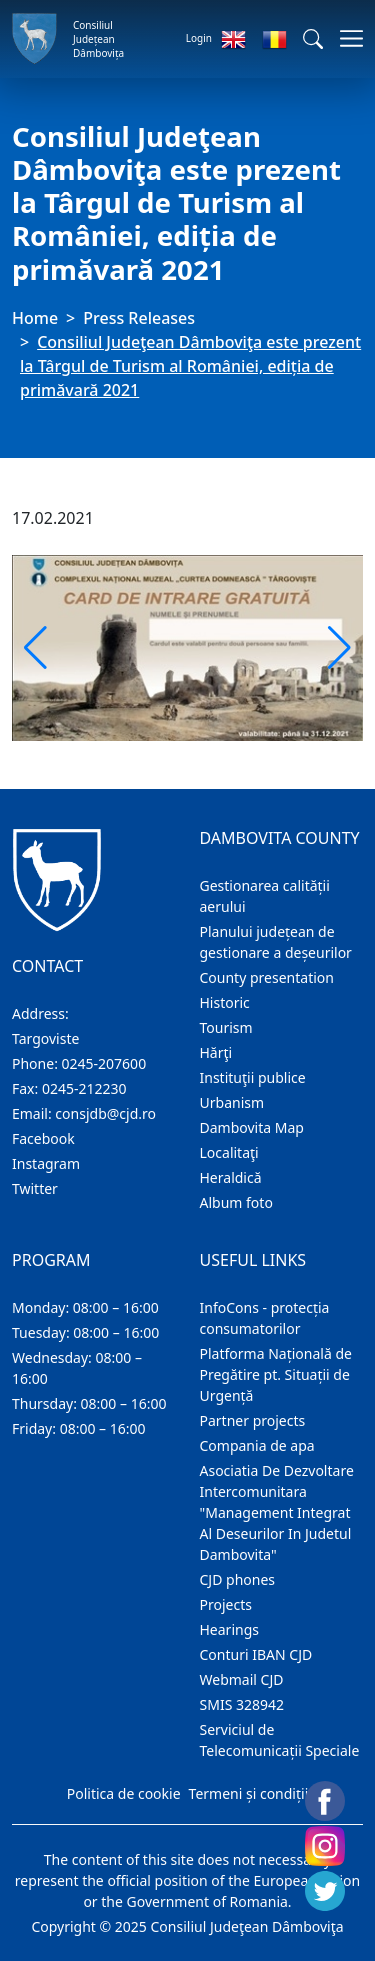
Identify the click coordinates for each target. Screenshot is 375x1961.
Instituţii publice (253, 1077)
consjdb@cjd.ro (105, 1113)
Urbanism (232, 1102)
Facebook (43, 1138)
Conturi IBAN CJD (256, 1654)
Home (35, 318)
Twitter (35, 1188)
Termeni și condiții (249, 1793)
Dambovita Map (252, 1127)
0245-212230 (84, 1088)
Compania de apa (257, 1445)
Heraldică (231, 1177)
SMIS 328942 (242, 1704)
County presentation (267, 977)
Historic (225, 1002)
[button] (313, 39)
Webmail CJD (242, 1679)
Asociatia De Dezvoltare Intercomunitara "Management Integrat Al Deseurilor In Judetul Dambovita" (277, 1512)
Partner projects (253, 1420)
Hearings (230, 1629)
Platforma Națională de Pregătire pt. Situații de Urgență (276, 1374)
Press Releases (139, 318)
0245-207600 (104, 1063)
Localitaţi (229, 1152)
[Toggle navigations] (345, 38)
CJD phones (238, 1579)
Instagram (46, 1163)
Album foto (236, 1202)
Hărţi (216, 1052)
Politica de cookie (124, 1793)
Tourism (226, 1027)
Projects (226, 1604)
